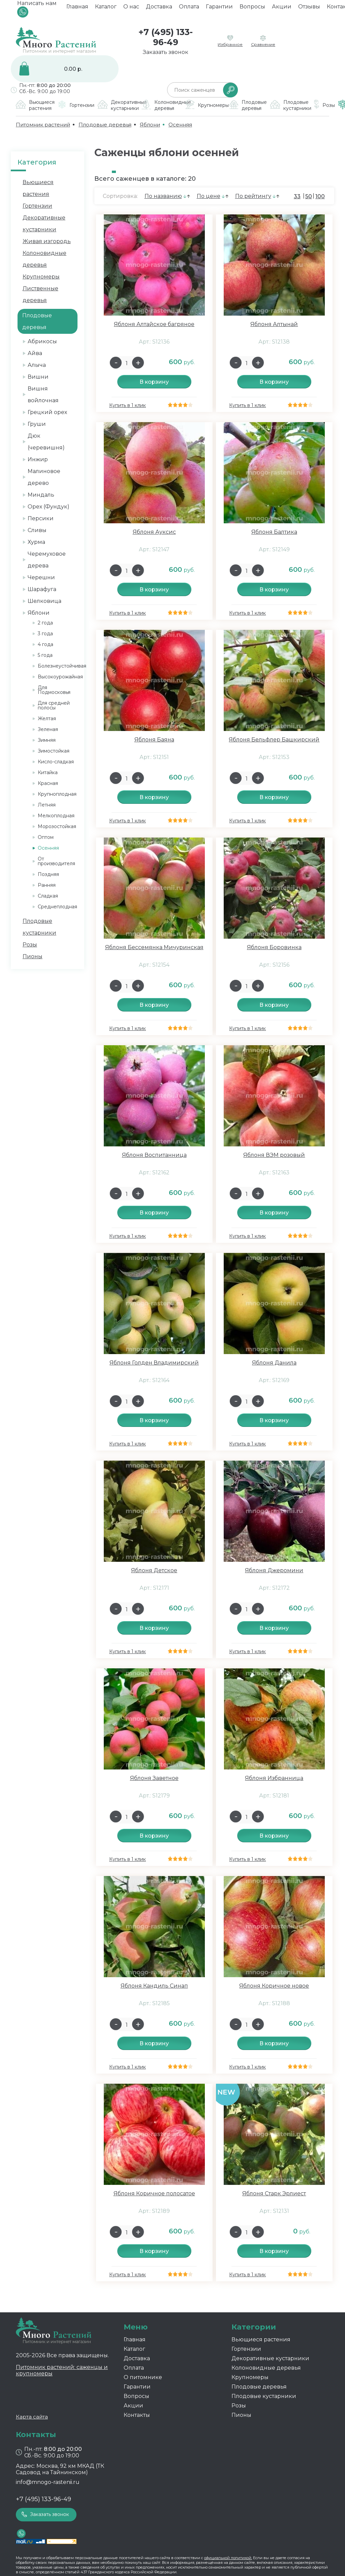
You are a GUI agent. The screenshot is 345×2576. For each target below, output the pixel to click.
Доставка (159, 8)
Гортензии (37, 206)
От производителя (56, 861)
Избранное (230, 44)
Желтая (47, 718)
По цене (208, 196)
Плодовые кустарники (263, 2396)
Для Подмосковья (54, 689)
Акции (281, 8)
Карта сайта (32, 2416)
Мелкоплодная (56, 816)
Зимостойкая (53, 751)
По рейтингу (253, 196)
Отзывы (309, 8)
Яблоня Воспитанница (154, 1155)
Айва (35, 353)
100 (320, 196)
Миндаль (41, 495)
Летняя (47, 805)
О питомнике (143, 2377)
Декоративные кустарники (270, 2358)
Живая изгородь (47, 241)
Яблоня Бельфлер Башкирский (274, 739)
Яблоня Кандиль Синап (154, 1986)
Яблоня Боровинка (274, 947)
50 (308, 196)
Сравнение (263, 44)
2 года (45, 623)
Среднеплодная (57, 907)
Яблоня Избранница (274, 1778)
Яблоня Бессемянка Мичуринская (154, 947)
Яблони (39, 613)
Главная (77, 8)
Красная (48, 783)
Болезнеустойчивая (62, 666)
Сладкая (48, 896)
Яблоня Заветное (154, 1778)
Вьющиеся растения (260, 2339)
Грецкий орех (47, 412)
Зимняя (47, 740)
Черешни (41, 577)
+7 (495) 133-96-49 (165, 37)
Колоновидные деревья (266, 2368)
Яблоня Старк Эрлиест (274, 2193)
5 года (45, 655)
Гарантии (219, 8)
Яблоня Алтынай (274, 324)
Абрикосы (42, 341)
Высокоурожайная (60, 677)
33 (297, 196)
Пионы (32, 956)
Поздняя (48, 874)
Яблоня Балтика (274, 532)
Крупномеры (41, 276)
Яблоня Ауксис (154, 532)
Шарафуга (42, 589)
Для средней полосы (54, 705)
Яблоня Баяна (154, 739)
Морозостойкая (57, 826)
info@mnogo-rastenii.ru (48, 2482)
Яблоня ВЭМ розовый (274, 1155)
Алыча (37, 365)
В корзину (154, 382)
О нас (131, 8)
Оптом (46, 837)
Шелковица (44, 601)
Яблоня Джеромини (274, 1570)
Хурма (36, 542)
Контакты (137, 2415)
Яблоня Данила (274, 1362)
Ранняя (47, 885)
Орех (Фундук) (48, 506)
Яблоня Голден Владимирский (154, 1362)
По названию (163, 196)
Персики (41, 518)
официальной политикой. (228, 2557)
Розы (30, 944)
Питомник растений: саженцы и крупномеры (62, 2370)
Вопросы (252, 8)
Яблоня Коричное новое (274, 1986)
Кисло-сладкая (56, 762)
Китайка (48, 772)
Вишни (38, 377)
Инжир (38, 459)
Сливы (37, 530)
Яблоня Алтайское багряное (154, 324)
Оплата (189, 8)
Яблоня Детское (154, 1570)
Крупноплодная (57, 794)
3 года (45, 634)
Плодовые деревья (259, 2386)
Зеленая (48, 729)
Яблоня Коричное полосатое (154, 2193)
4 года (45, 644)
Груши (37, 424)
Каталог (106, 8)
